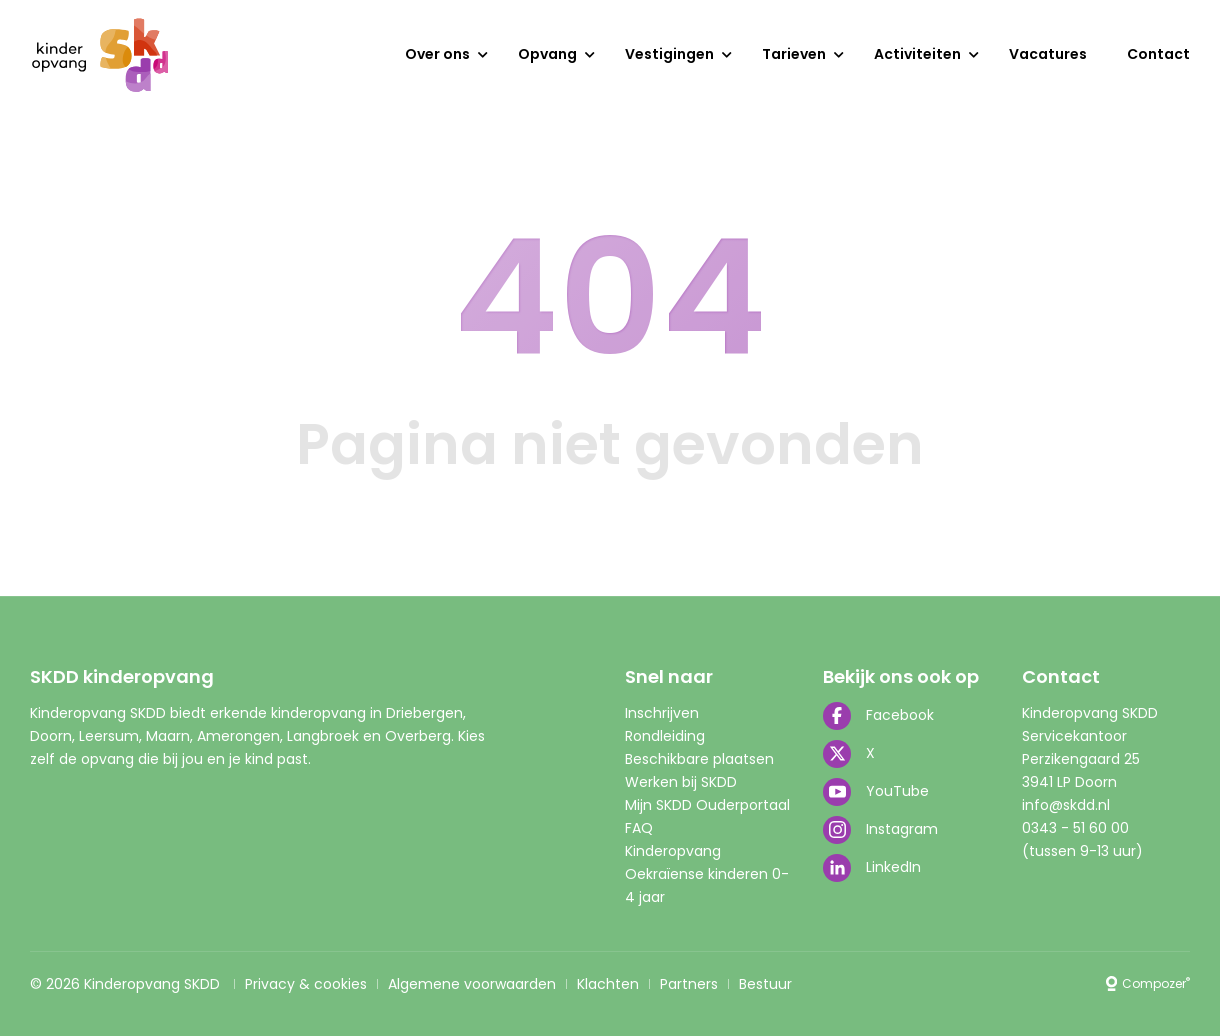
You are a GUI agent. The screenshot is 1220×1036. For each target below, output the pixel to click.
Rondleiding (665, 736)
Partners (689, 984)
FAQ (639, 828)
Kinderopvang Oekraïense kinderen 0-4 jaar (707, 874)
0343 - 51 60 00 (1075, 828)
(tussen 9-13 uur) (1082, 851)
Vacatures (1048, 54)
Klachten (608, 984)
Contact (1158, 54)
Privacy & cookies (306, 984)
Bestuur (765, 984)
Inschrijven (662, 713)
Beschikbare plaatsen (699, 759)
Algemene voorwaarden (472, 984)
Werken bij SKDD (681, 782)
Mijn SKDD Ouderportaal (707, 805)
